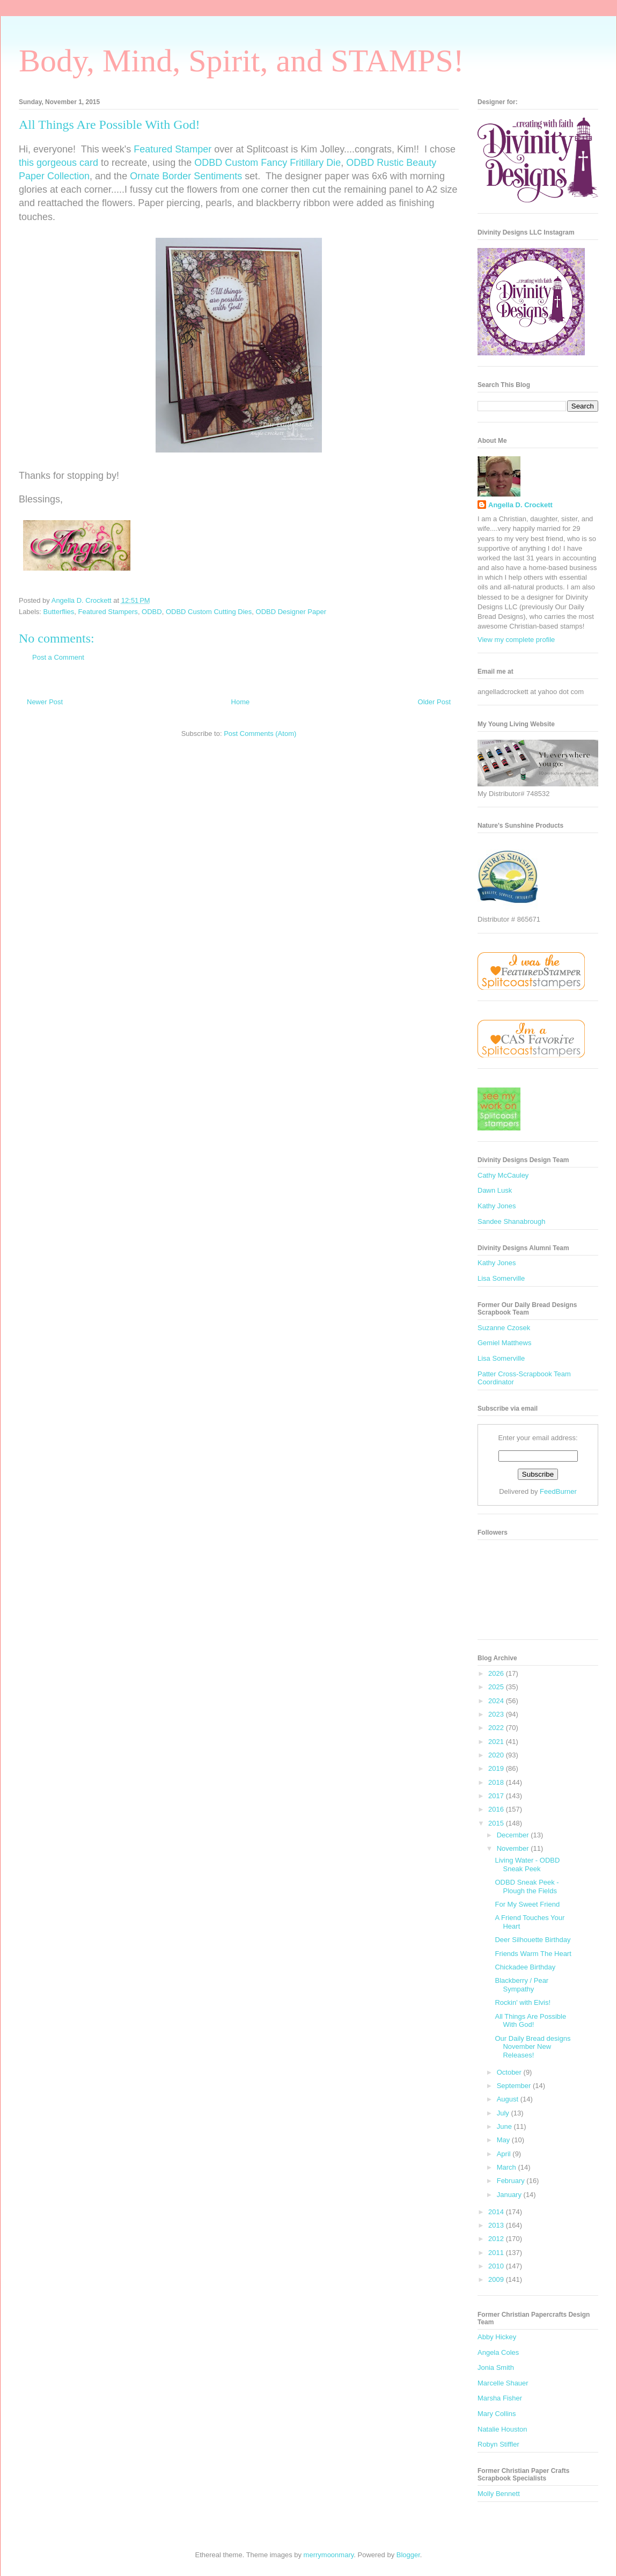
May (504, 2140)
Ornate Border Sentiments (186, 176)
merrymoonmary (329, 2555)
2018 (497, 1782)
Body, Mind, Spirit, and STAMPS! (241, 60)
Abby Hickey (497, 2337)
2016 (497, 1809)
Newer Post (45, 702)
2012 (497, 2239)
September (515, 2086)
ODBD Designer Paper (291, 612)
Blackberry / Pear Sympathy (521, 1984)
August (508, 2099)
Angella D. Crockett (520, 505)
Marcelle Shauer (503, 2383)
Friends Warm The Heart (533, 1954)
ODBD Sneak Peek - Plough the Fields (527, 1886)
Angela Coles (498, 2352)
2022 (497, 1728)
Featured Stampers (108, 612)
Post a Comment (58, 657)
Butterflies (59, 612)
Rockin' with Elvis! (522, 2002)
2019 (497, 1768)
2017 (497, 1796)
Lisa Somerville (501, 1278)
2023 (497, 1714)
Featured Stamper (172, 149)
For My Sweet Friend (527, 1904)
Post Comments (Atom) (260, 733)
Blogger (408, 2555)
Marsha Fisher (500, 2398)
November (514, 1848)
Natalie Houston (502, 2429)
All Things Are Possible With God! (530, 2020)
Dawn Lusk (495, 1190)
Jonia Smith (496, 2367)
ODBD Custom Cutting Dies (209, 612)
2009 (497, 2279)
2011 (497, 2253)
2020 (497, 1755)
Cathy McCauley (503, 1175)
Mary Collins (497, 2414)
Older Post (434, 702)
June (505, 2126)
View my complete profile (516, 640)
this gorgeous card (58, 162)
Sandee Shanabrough (512, 1221)
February (512, 2181)
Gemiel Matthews (504, 1343)
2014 (497, 2212)
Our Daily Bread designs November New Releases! (532, 2046)
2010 (497, 2266)
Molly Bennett (499, 2494)
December (514, 1835)
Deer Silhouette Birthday (532, 1940)
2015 (497, 1823)
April (505, 2154)
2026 (497, 1673)
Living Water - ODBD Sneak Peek (527, 1864)
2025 (497, 1687)
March (507, 2167)
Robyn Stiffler (498, 2444)
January (510, 2195)
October (510, 2072)
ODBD (152, 612)
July (504, 2113)
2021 (497, 1742)
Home (240, 702)
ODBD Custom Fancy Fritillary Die (267, 162)
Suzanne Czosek (504, 1328)
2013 (497, 2225)
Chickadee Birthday (525, 1967)
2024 (497, 1701)
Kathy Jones (497, 1206)
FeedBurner (558, 1491)
